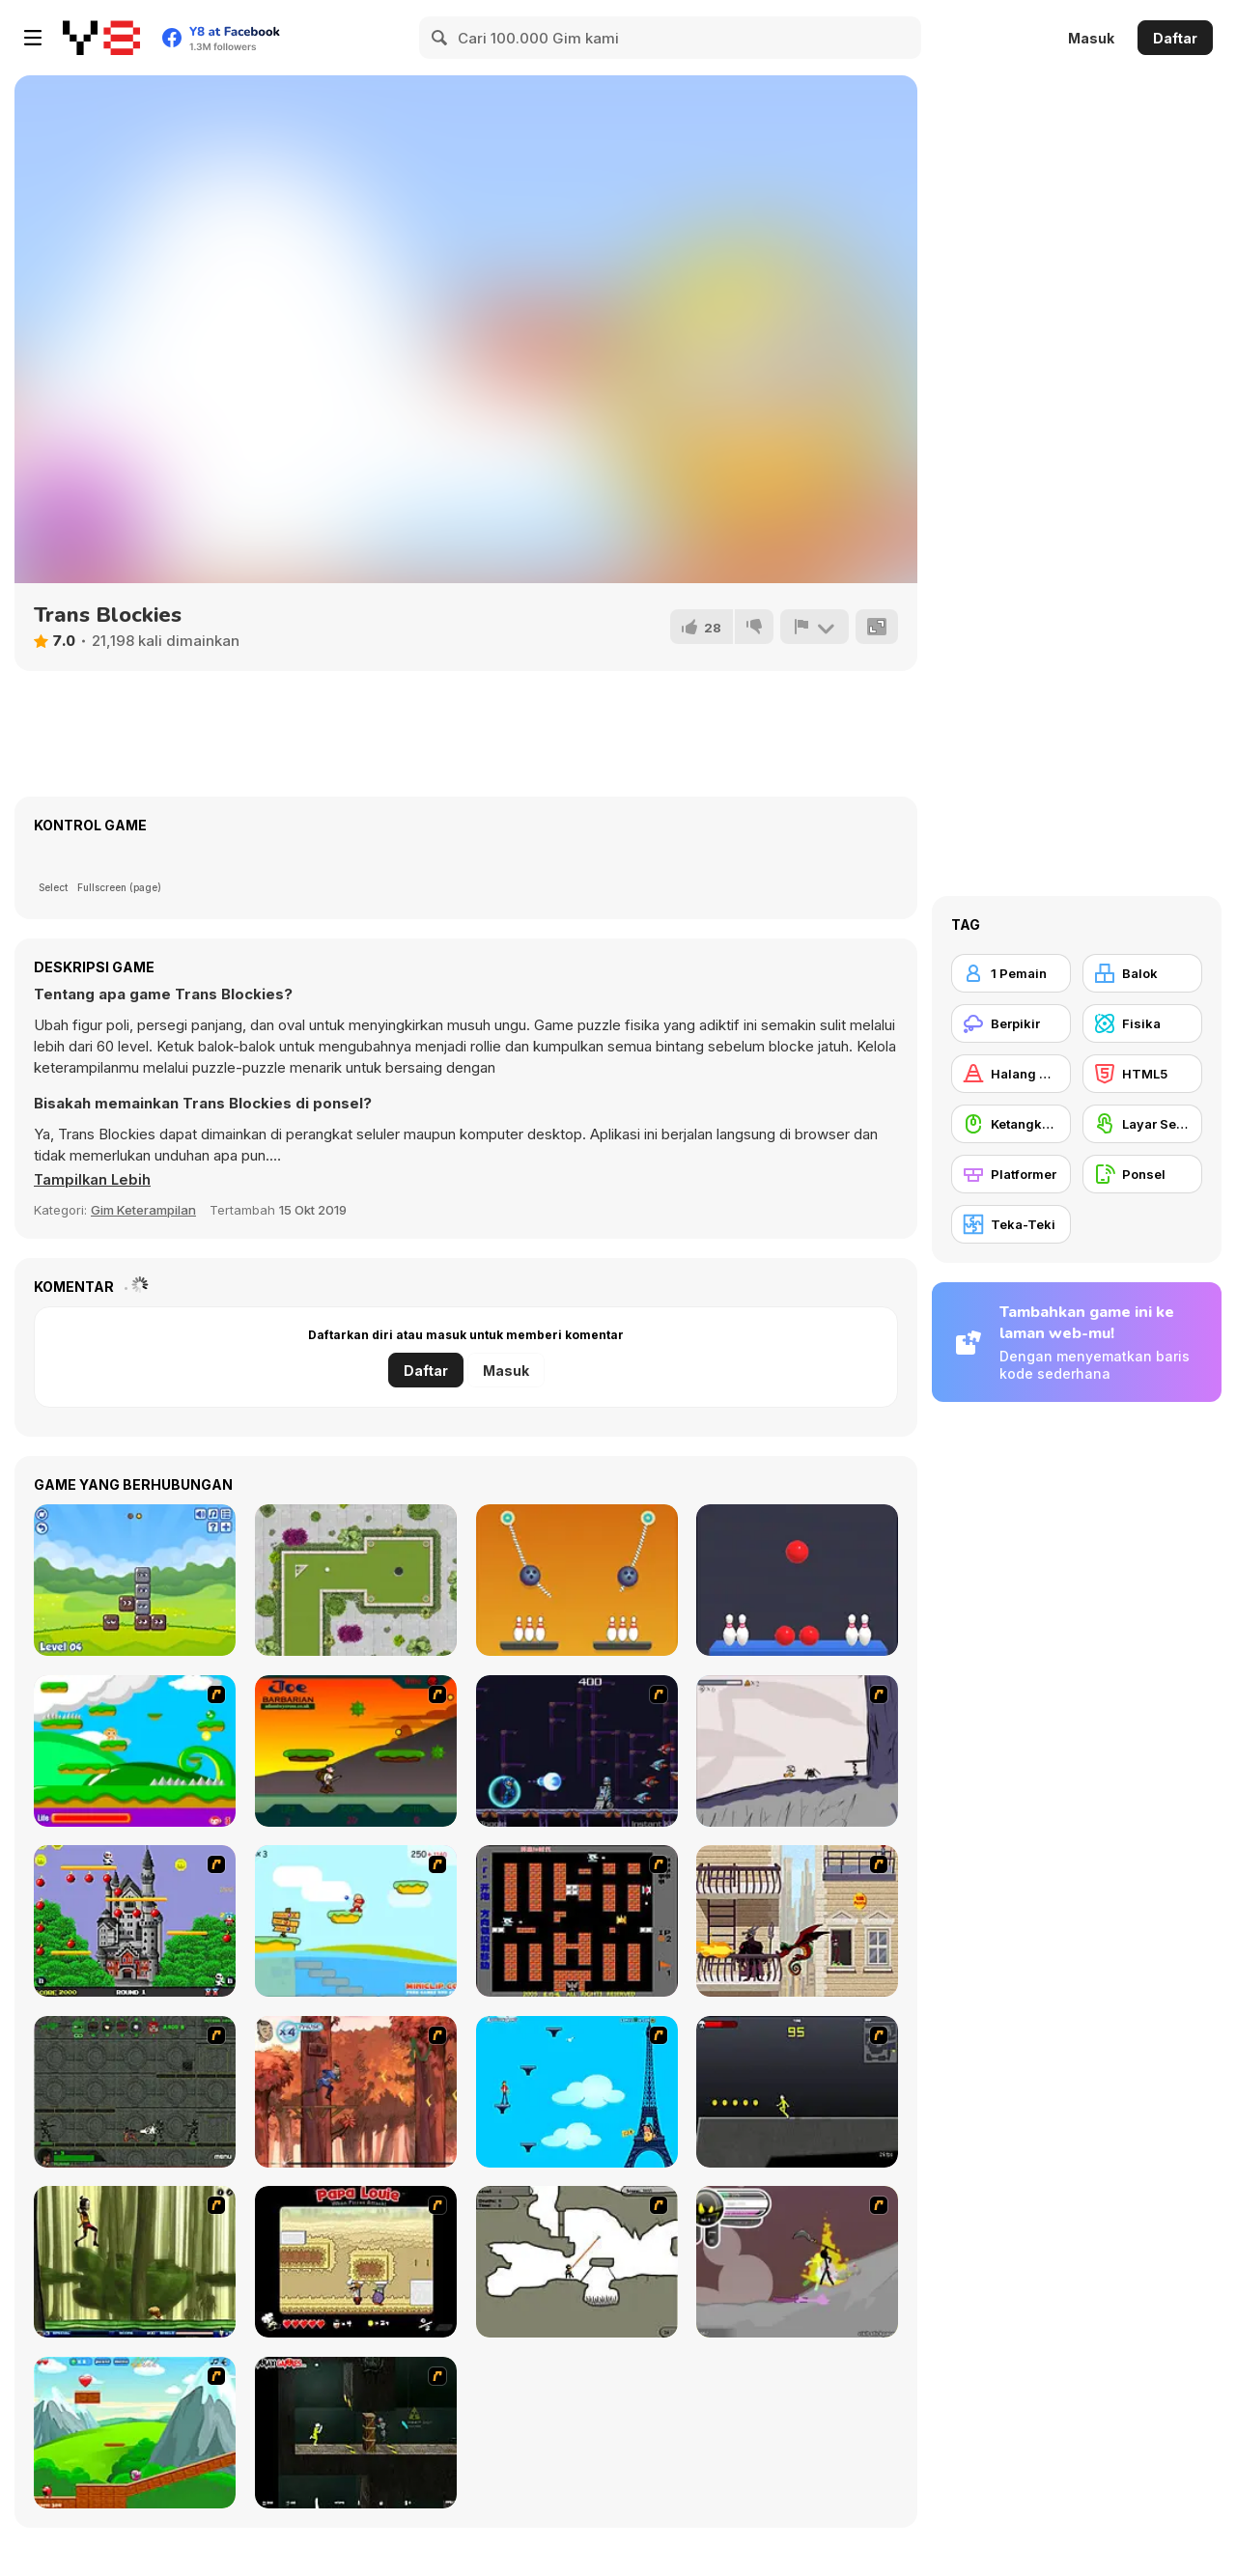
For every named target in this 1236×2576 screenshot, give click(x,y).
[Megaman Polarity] (577, 1751)
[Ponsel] (1142, 1174)
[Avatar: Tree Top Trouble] (356, 2092)
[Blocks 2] (135, 1580)
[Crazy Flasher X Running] (797, 2092)
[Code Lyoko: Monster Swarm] (135, 2262)
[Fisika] (1142, 1023)
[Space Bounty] (135, 2092)
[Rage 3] (797, 2262)
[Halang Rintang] (1011, 1073)
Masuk (1091, 38)
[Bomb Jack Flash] (135, 1921)
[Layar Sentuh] (1142, 1124)
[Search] (440, 37)
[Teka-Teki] (1011, 1224)
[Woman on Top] (577, 2092)
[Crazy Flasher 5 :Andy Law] (356, 2432)
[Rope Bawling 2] (577, 1580)
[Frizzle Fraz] (135, 2432)
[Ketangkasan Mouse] (1011, 1124)
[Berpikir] (1011, 1023)
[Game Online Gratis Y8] (101, 37)
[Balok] (1142, 973)
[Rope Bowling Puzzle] (797, 1580)
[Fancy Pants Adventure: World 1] (797, 1751)
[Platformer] (1011, 1174)
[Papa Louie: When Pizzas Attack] (356, 2262)
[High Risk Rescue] (797, 1921)
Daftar (1175, 38)
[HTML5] (1142, 1073)
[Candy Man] (135, 1751)
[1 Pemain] (1011, 973)
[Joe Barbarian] (356, 1751)
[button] (94, 1179)
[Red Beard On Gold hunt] (356, 1921)
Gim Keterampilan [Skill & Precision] (143, 1210)
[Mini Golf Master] (356, 1580)
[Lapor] (814, 626)
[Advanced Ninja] (577, 2262)
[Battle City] (577, 1921)
